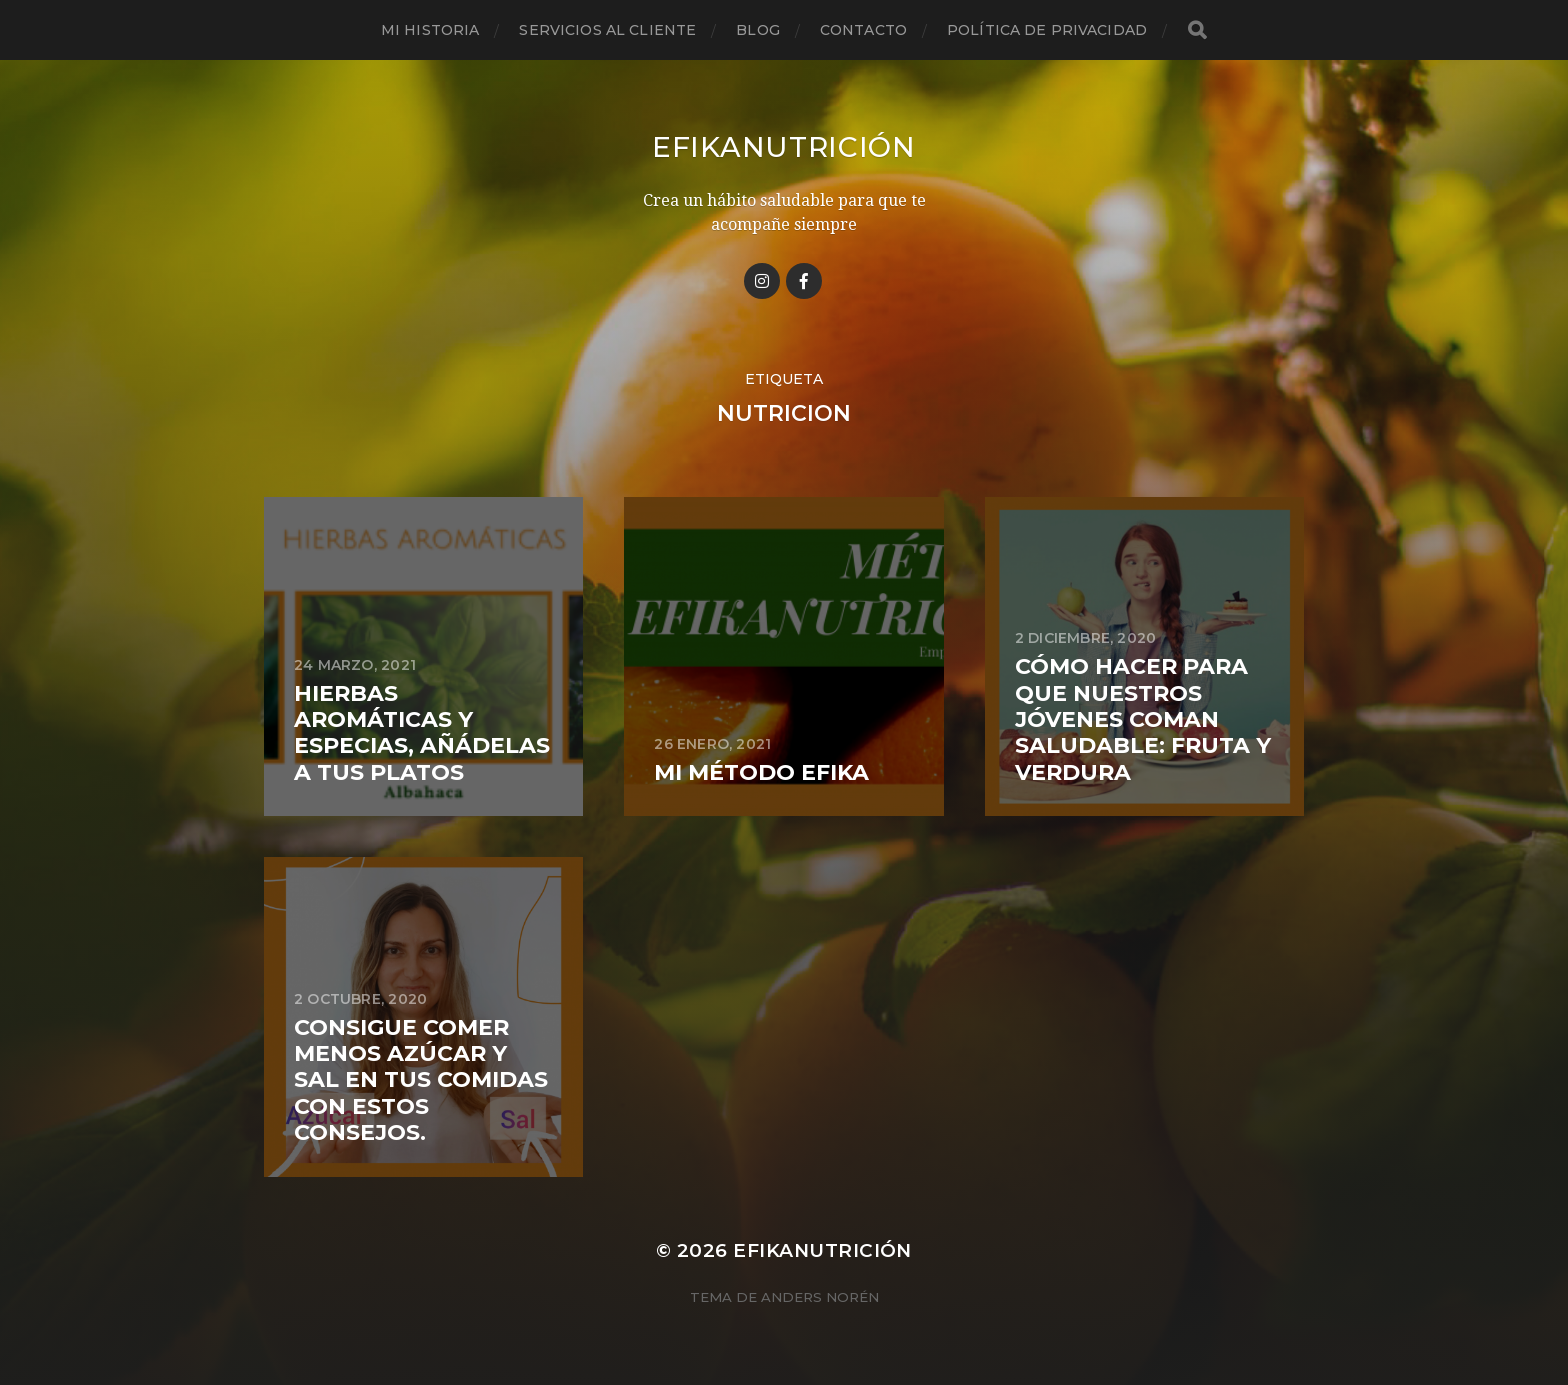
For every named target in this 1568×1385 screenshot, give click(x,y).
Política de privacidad (1047, 30)
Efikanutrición (784, 147)
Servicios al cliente (607, 30)
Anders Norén (820, 1297)
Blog (758, 30)
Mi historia (430, 30)
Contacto (863, 30)
